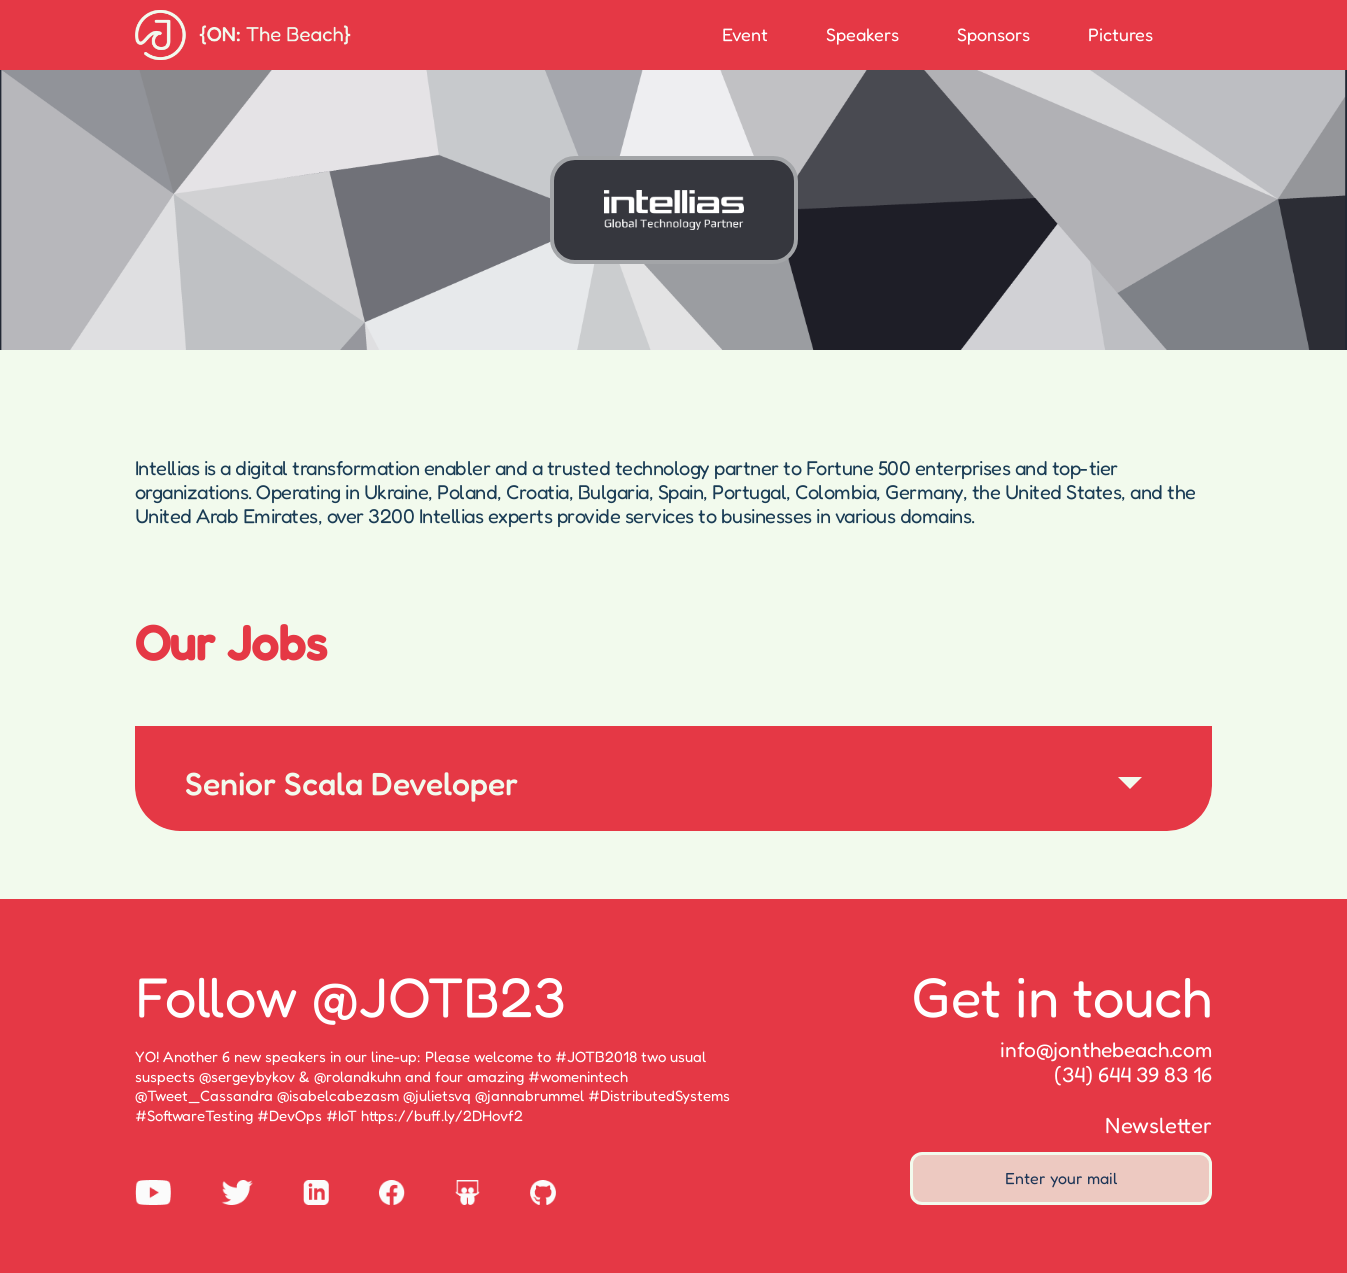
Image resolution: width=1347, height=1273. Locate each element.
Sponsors (993, 34)
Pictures (1120, 34)
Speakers (862, 34)
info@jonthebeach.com (1106, 1049)
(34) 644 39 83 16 (1133, 1074)
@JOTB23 (439, 996)
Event (745, 34)
